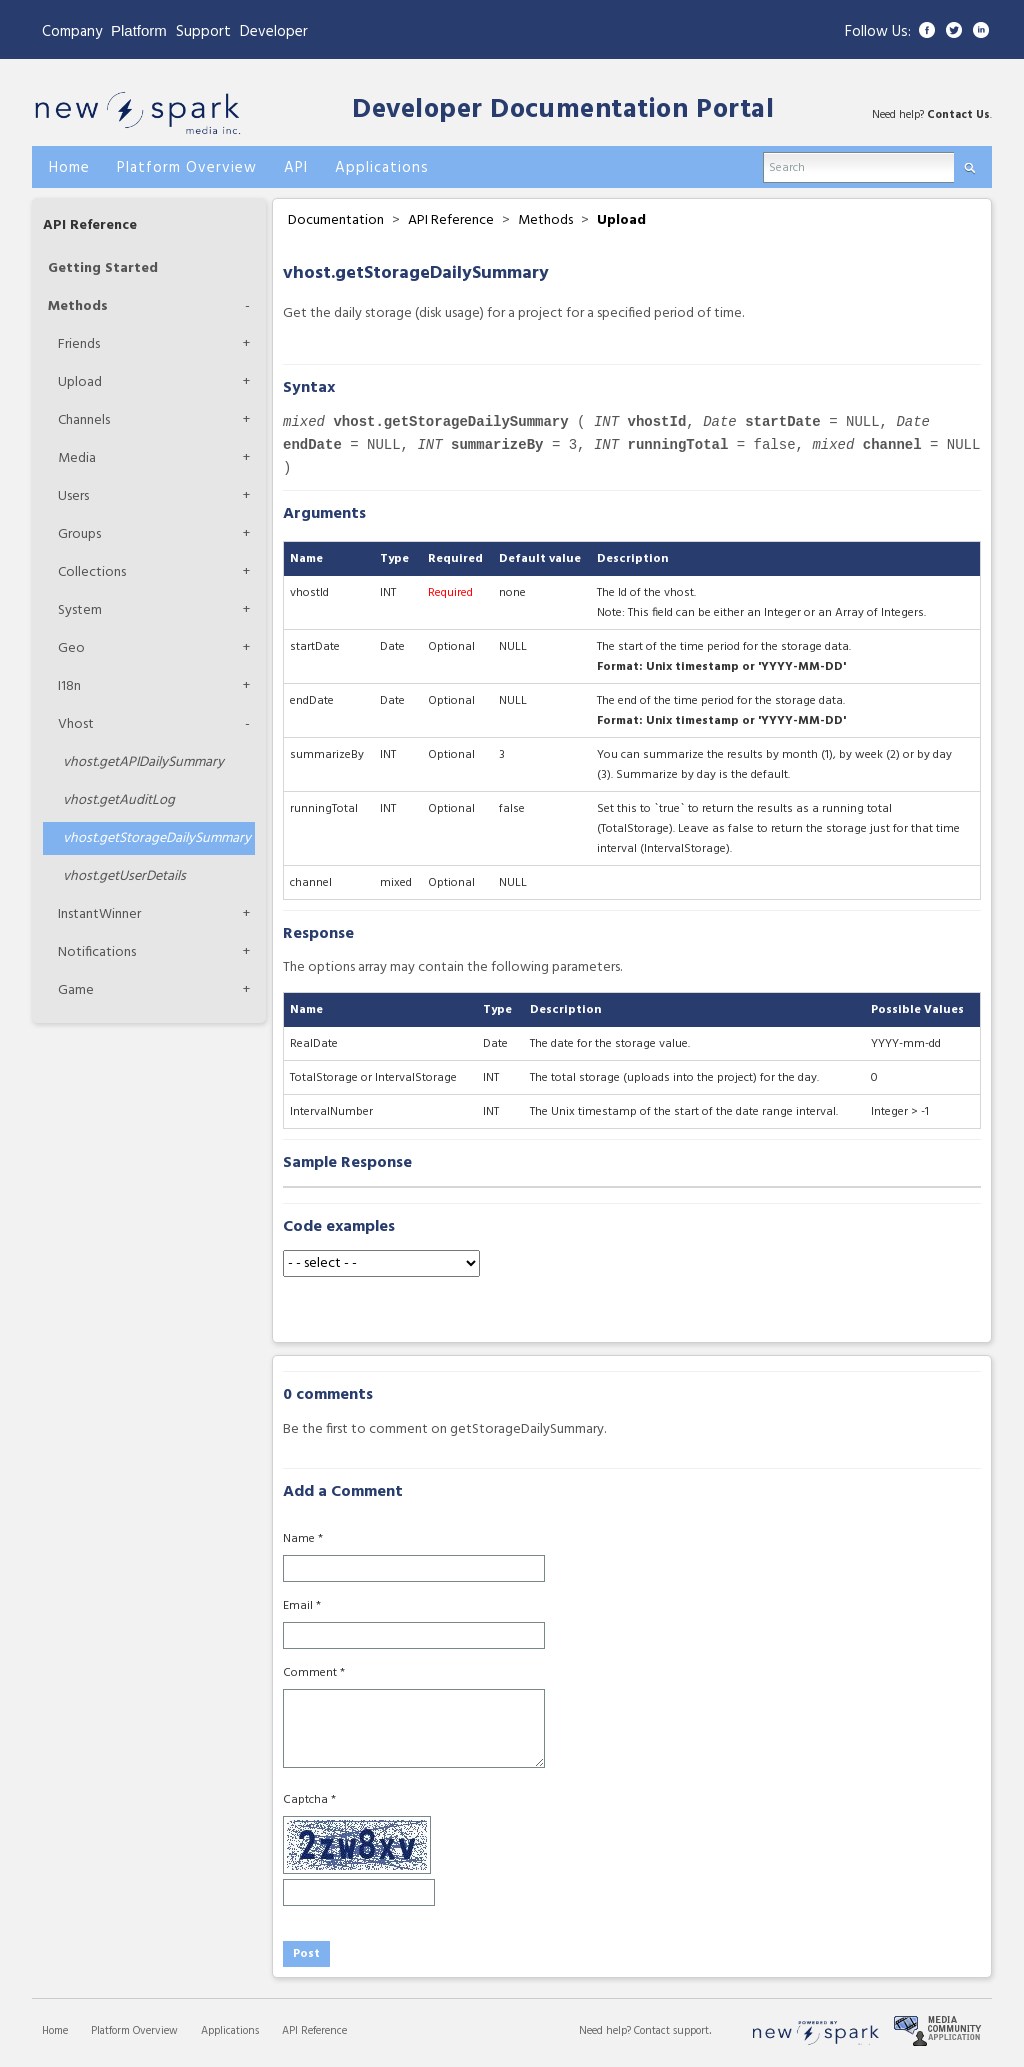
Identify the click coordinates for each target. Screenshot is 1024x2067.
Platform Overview (134, 2031)
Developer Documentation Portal (563, 110)
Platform (139, 30)
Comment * (314, 1673)
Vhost (76, 724)
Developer (274, 32)
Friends (79, 344)
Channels (84, 420)
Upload (80, 382)
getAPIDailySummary (143, 762)
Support (203, 32)
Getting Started (103, 268)
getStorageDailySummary (157, 838)
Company (72, 32)
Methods (78, 306)
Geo (71, 648)
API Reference (90, 225)
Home (55, 2031)
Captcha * (309, 1800)
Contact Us (958, 115)
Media (77, 458)
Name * (303, 1539)
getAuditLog (119, 800)
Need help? (606, 2031)
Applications (230, 2031)
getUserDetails (124, 876)
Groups (79, 534)
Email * (302, 1606)
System (80, 610)
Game (76, 990)
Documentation (336, 220)
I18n (69, 686)
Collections (92, 572)
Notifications (97, 952)
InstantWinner (99, 914)
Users (73, 496)
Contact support (671, 2031)
